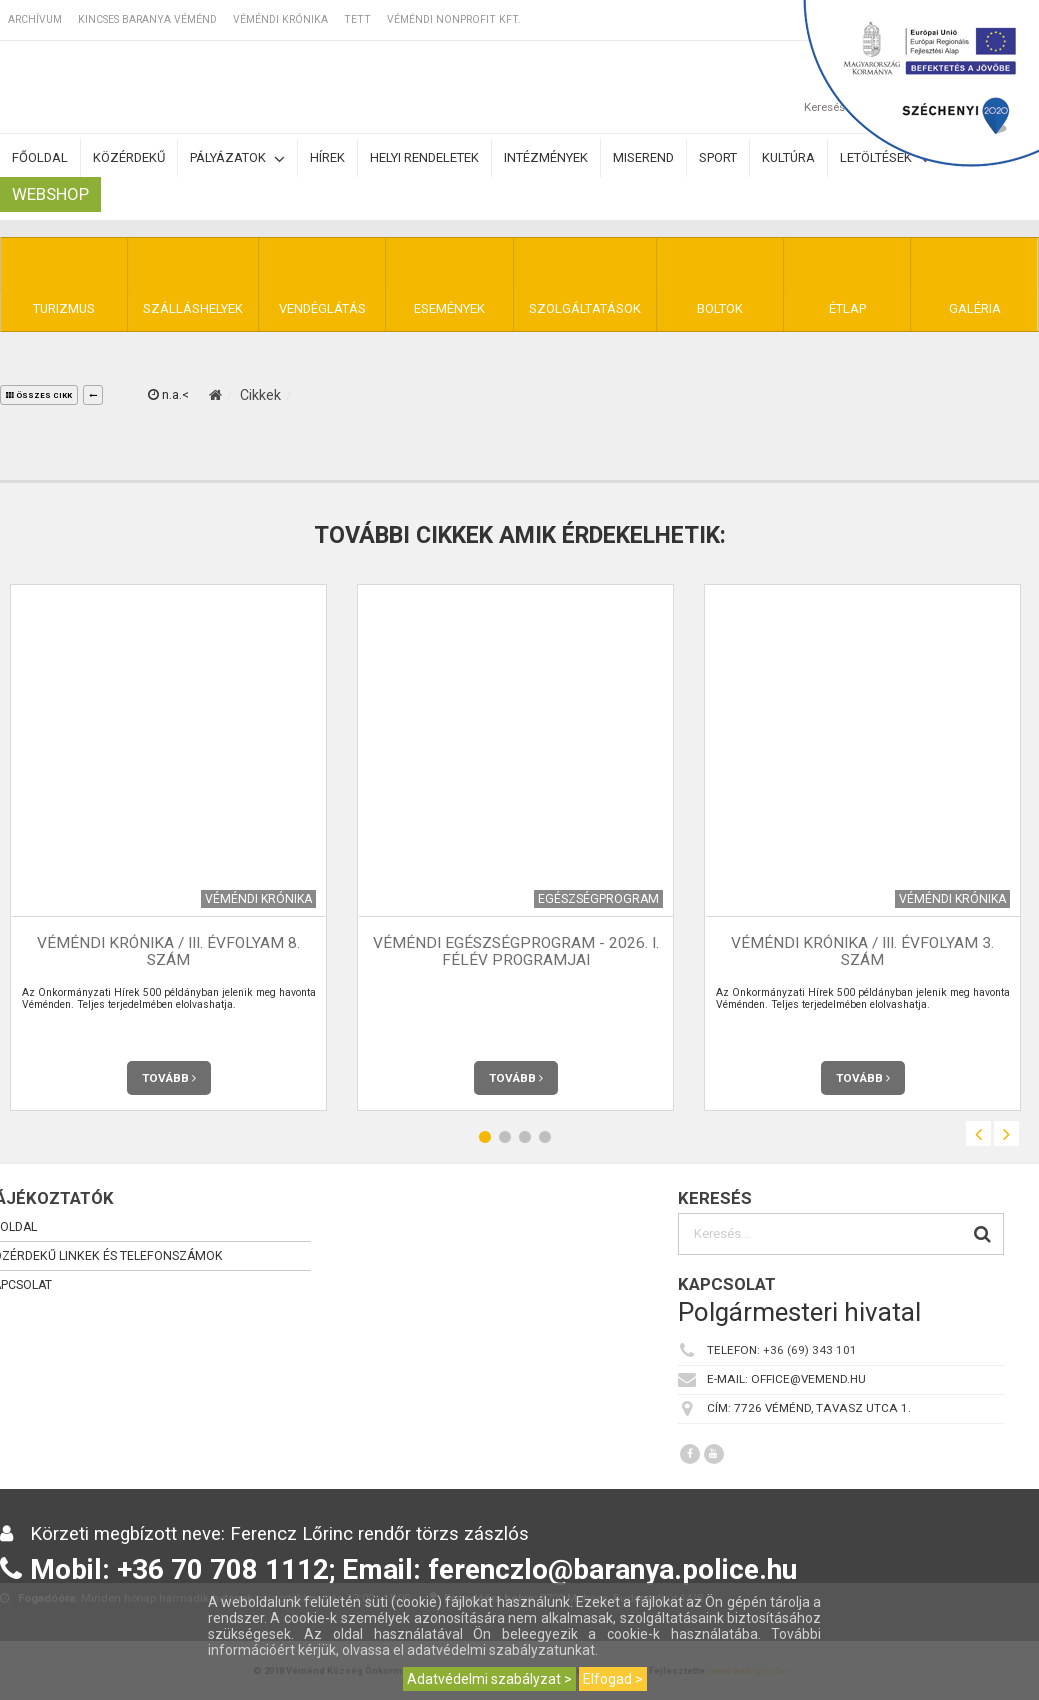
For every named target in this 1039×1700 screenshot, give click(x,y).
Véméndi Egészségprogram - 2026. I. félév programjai (516, 951)
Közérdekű (129, 157)
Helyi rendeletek (424, 157)
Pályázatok (237, 158)
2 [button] (505, 1136)
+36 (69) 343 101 (810, 1350)
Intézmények (546, 157)
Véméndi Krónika (280, 19)
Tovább (169, 1078)
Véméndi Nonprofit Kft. (454, 19)
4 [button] (545, 1136)
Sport (718, 157)
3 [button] (525, 1136)
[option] (515, 847)
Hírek (327, 157)
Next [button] (1006, 1133)
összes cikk (39, 395)
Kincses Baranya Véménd (147, 19)
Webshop (50, 194)
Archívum (35, 19)
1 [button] (485, 1136)
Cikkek (260, 395)
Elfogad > (613, 1679)
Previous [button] (978, 1133)
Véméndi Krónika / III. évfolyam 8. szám (168, 951)
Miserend (643, 157)
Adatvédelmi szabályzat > (489, 1679)
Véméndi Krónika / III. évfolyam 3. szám (862, 951)
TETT (357, 19)
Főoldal (40, 157)
